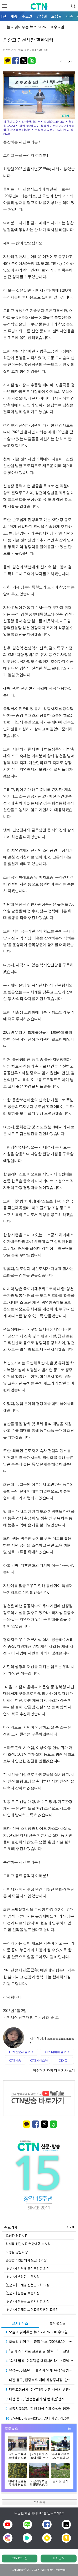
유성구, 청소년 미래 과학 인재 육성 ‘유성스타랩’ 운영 (39, 2370)
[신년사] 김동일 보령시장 (23, 2292)
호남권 (56, 16)
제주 (69, 16)
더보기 (70, 2227)
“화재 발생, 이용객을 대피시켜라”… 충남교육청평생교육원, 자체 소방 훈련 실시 (39, 2360)
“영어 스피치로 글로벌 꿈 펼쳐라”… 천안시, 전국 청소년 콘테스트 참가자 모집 (39, 2351)
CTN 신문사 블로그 (21, 2052)
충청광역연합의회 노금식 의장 (26, 2260)
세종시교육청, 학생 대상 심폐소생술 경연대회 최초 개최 (39, 2408)
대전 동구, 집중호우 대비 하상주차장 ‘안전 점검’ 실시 (39, 2379)
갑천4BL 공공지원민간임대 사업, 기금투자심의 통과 (39, 2418)
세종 (13, 16)
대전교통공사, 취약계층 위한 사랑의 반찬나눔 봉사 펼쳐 (39, 2389)
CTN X (63, 2060)
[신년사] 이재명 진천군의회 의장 (28, 2284)
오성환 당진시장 (17, 2235)
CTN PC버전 (19, 2558)
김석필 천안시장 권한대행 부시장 (28, 2243)
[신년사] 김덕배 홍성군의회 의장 (28, 2268)
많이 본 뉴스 (57, 2323)
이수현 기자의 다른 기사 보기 (54, 2070)
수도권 (27, 16)
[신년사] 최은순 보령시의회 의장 (28, 2301)
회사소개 (58, 2558)
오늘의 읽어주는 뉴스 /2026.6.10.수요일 (36, 2331)
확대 (67, 77)
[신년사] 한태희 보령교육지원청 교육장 (32, 2309)
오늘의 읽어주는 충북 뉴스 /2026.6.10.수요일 (39, 2341)
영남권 (41, 16)
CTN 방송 (15, 2060)
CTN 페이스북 (39, 2060)
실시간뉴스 (20, 2323)
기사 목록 (39, 2502)
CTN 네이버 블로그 (57, 2052)
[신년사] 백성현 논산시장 (23, 2276)
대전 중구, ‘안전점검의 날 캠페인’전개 (34, 2398)
